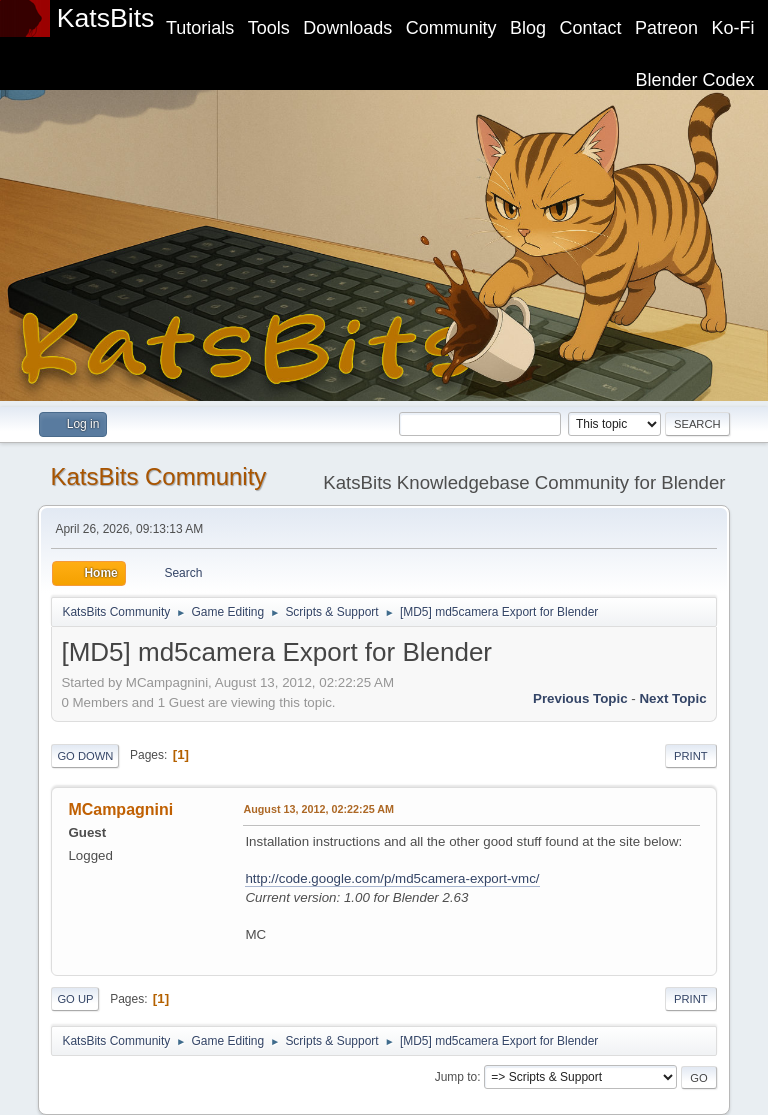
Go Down (85, 756)
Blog (528, 28)
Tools (269, 28)
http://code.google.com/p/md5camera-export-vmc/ (392, 878)
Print (691, 756)
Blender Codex (695, 80)
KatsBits (106, 18)
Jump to (456, 1077)
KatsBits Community (158, 476)
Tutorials (200, 28)
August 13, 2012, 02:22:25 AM (318, 809)
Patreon (666, 28)
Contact (591, 28)
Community (451, 28)
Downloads (347, 28)
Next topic (672, 698)
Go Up (75, 999)
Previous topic (580, 698)
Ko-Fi (733, 28)
